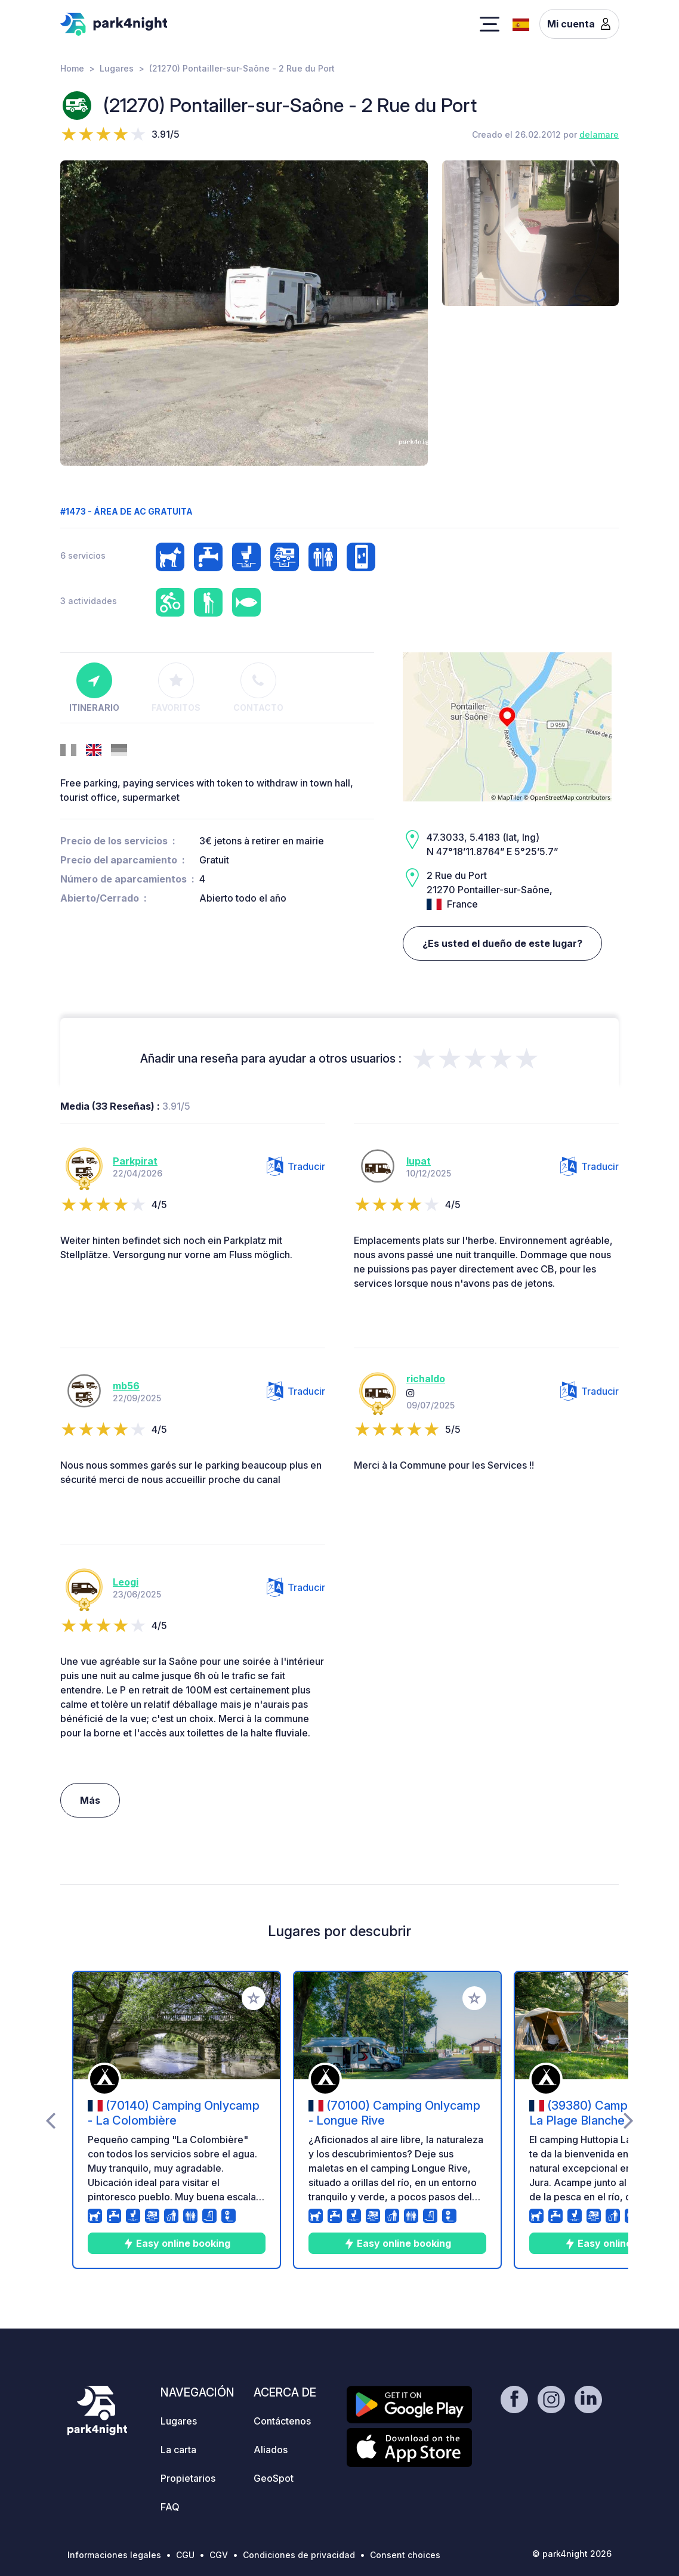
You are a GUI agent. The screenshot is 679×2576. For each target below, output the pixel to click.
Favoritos (176, 687)
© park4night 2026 (572, 2554)
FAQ (170, 2507)
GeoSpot (274, 2478)
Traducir (296, 1166)
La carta (178, 2450)
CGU (185, 2555)
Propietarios (188, 2478)
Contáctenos (282, 2421)
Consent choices (405, 2555)
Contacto (258, 687)
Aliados (271, 2450)
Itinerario (94, 687)
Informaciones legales (114, 2555)
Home (72, 68)
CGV (218, 2555)
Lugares (117, 68)
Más (90, 1800)
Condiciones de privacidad (299, 2555)
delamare (599, 134)
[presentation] (50, 2119)
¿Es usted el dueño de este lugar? (502, 943)
